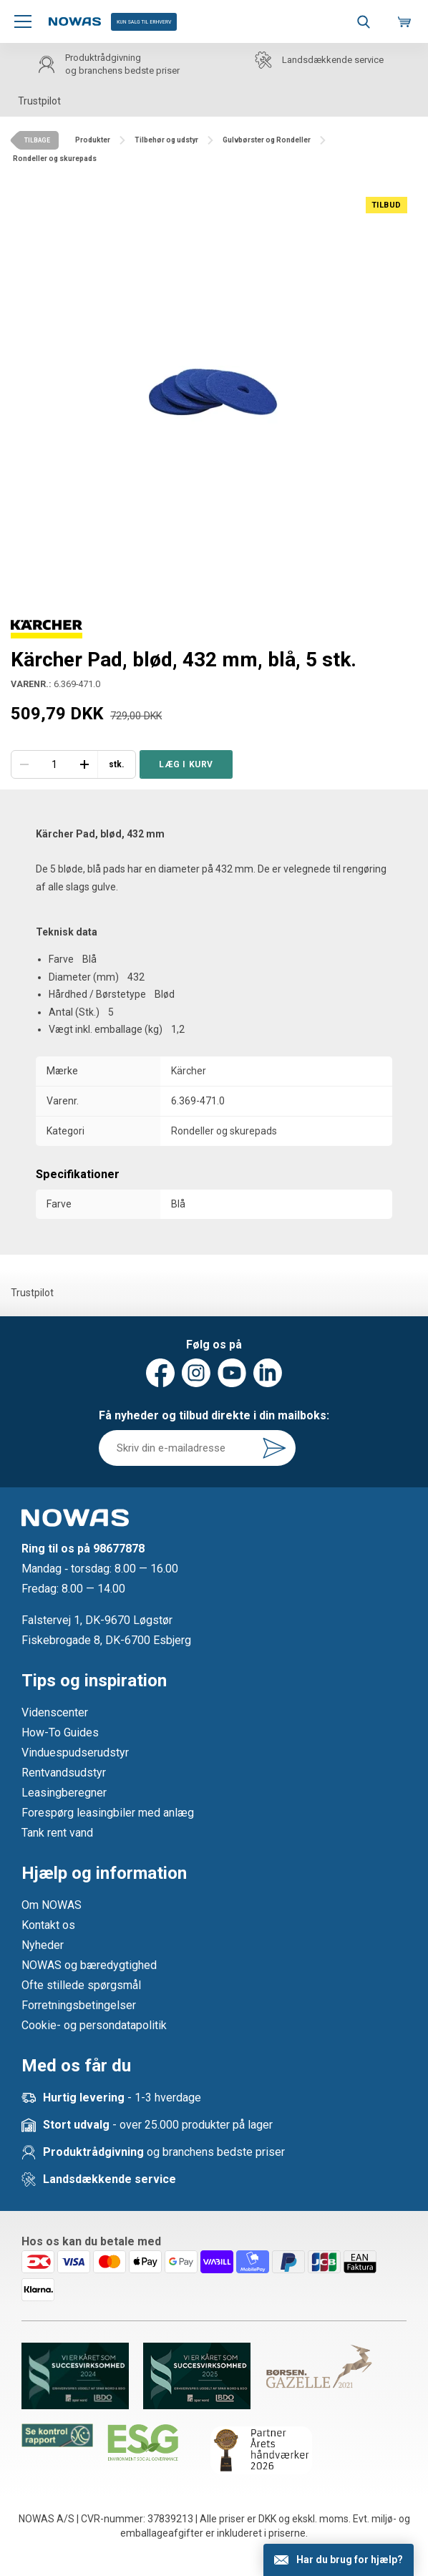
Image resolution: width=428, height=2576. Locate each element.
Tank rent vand (57, 1832)
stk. (117, 764)
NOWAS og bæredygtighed (89, 1965)
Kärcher (188, 1070)
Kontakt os (48, 1925)
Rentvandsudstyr (63, 1772)
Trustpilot (39, 101)
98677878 (119, 1548)
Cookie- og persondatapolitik (94, 2025)
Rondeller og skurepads (224, 1131)
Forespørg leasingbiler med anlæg (107, 1812)
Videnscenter (54, 1712)
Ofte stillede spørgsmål (81, 1985)
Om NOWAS (51, 1905)
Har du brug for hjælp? (349, 2559)
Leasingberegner (64, 1792)
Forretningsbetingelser (78, 2005)
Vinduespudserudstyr (75, 1752)
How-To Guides (60, 1732)
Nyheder (42, 1945)
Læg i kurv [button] (186, 764)
